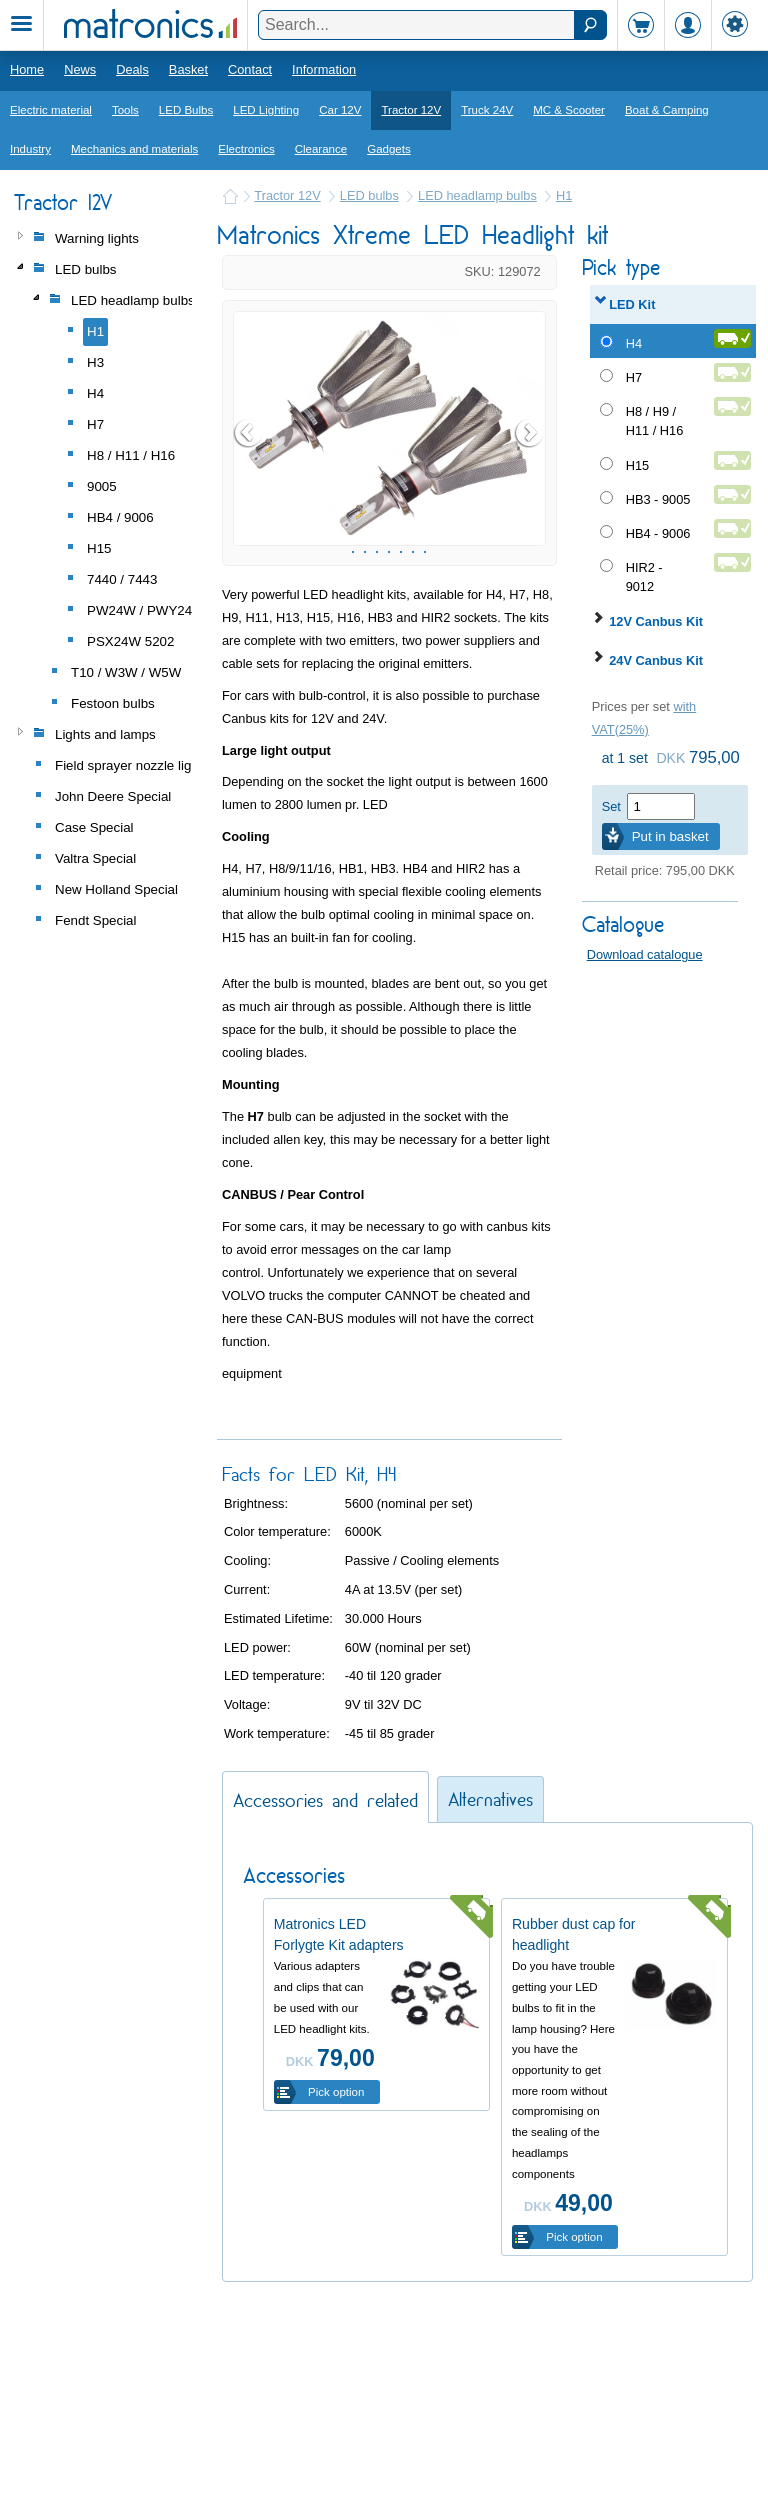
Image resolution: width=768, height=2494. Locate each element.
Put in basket (670, 836)
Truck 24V (487, 110)
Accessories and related (325, 1977)
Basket (188, 69)
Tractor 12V (411, 110)
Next (530, 522)
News (80, 69)
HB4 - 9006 (658, 533)
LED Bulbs (186, 110)
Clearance (321, 149)
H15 (637, 465)
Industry (30, 149)
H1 (564, 195)
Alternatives (490, 1976)
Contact (250, 69)
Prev (249, 522)
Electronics (246, 149)
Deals (132, 69)
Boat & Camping (667, 110)
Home (27, 69)
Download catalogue (645, 954)
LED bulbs (369, 195)
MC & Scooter (569, 110)
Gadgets (389, 149)
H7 (634, 377)
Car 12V (340, 110)
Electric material (51, 110)
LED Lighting (266, 110)
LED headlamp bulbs (477, 195)
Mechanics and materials (134, 149)
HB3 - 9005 (658, 499)
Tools (125, 110)
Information (324, 69)
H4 (634, 343)
